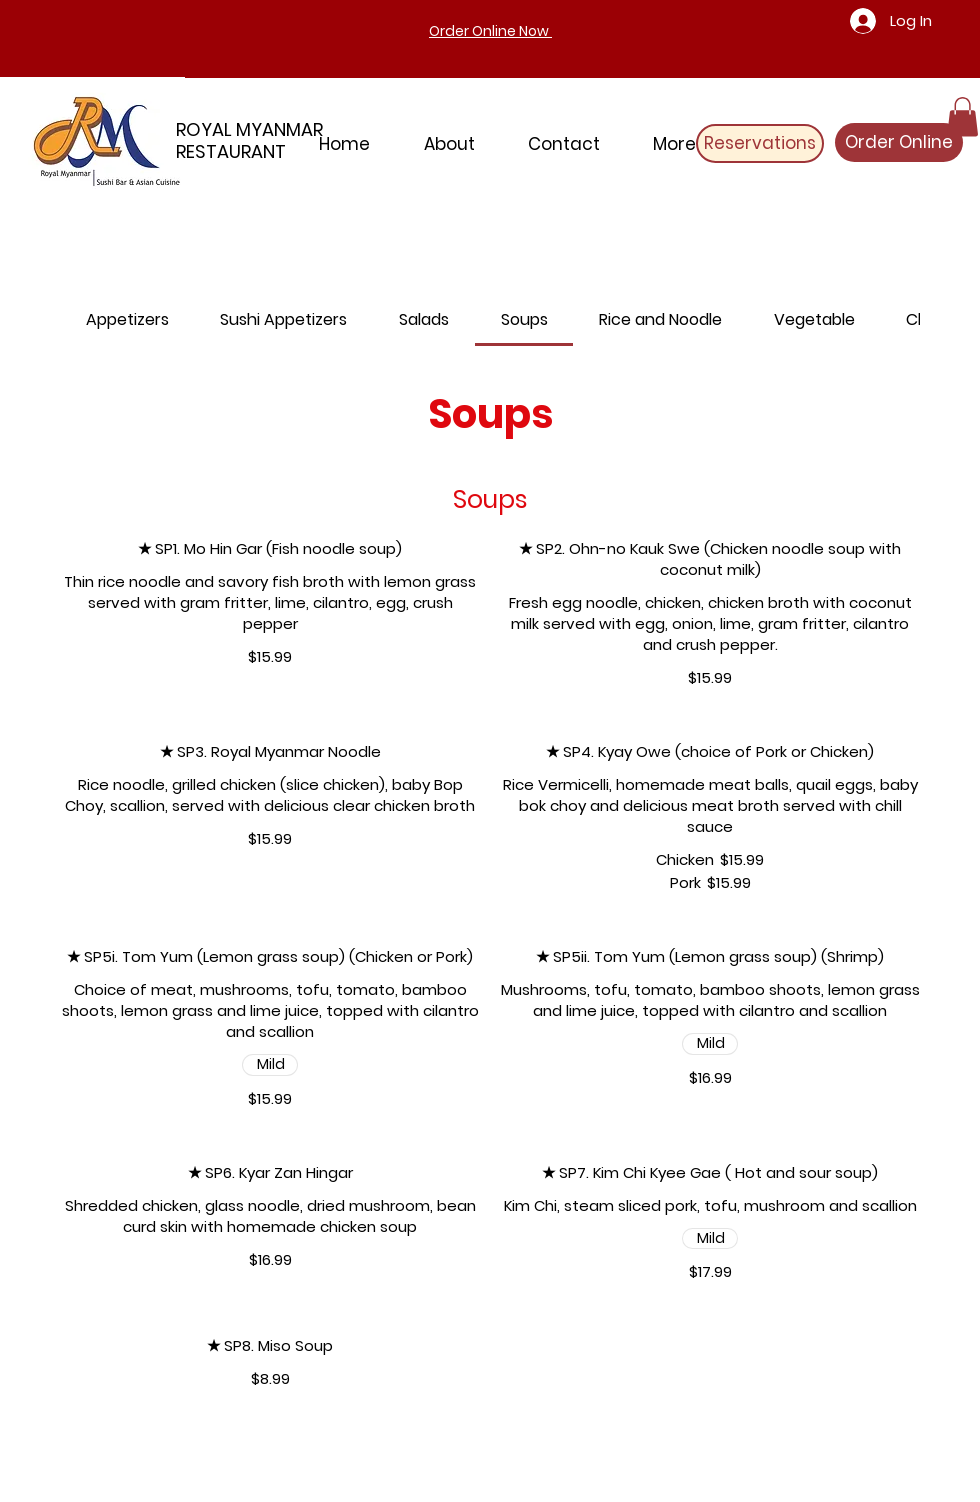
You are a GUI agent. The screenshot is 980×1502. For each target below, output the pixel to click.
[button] (962, 116)
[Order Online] (899, 142)
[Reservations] (760, 143)
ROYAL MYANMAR (249, 129)
